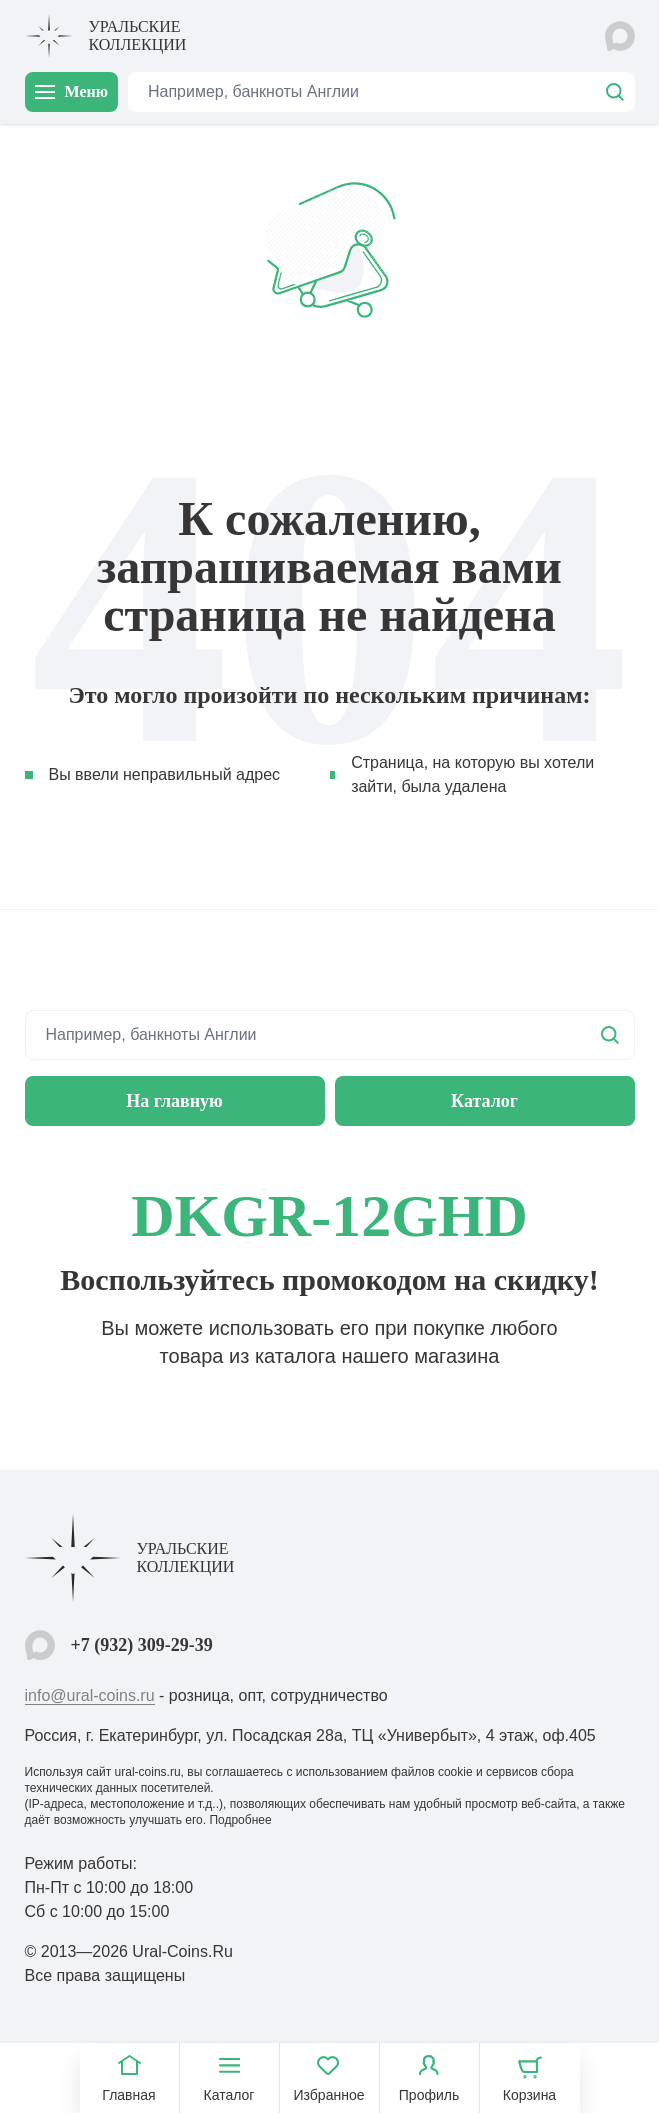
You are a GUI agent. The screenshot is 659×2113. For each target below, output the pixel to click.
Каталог (484, 1101)
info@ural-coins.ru (90, 1695)
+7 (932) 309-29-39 (142, 1645)
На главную (174, 1101)
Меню (71, 91)
